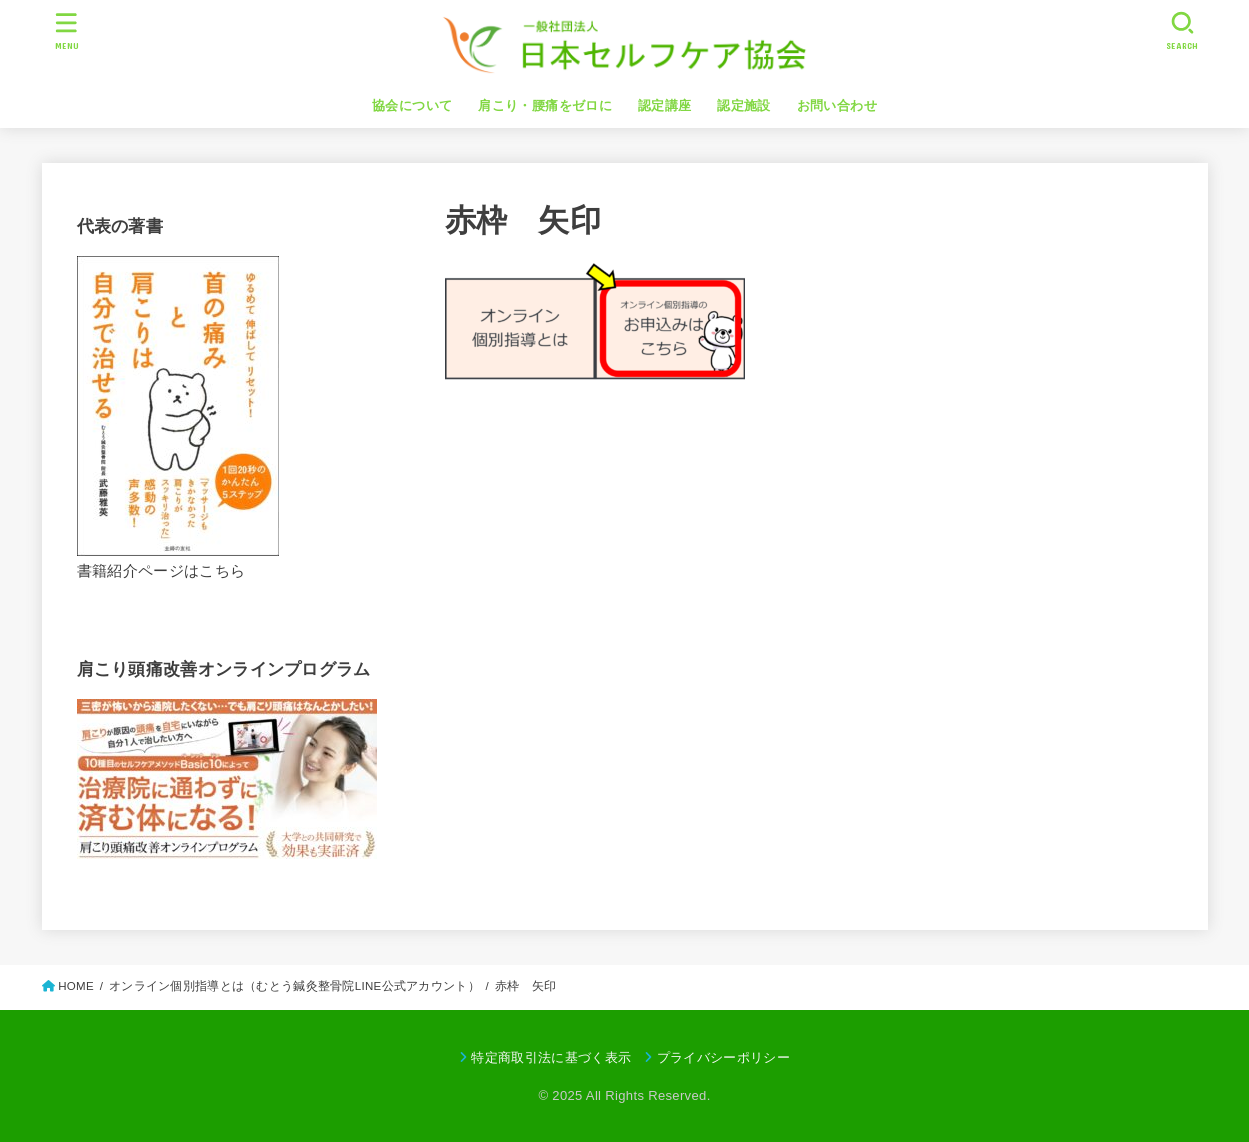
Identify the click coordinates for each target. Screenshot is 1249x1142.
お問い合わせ (837, 105)
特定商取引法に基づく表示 (551, 1057)
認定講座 (665, 105)
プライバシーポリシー (723, 1057)
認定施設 (744, 105)
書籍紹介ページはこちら (161, 571)
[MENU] (66, 30)
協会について (412, 105)
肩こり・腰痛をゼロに (545, 105)
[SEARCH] (1183, 30)
